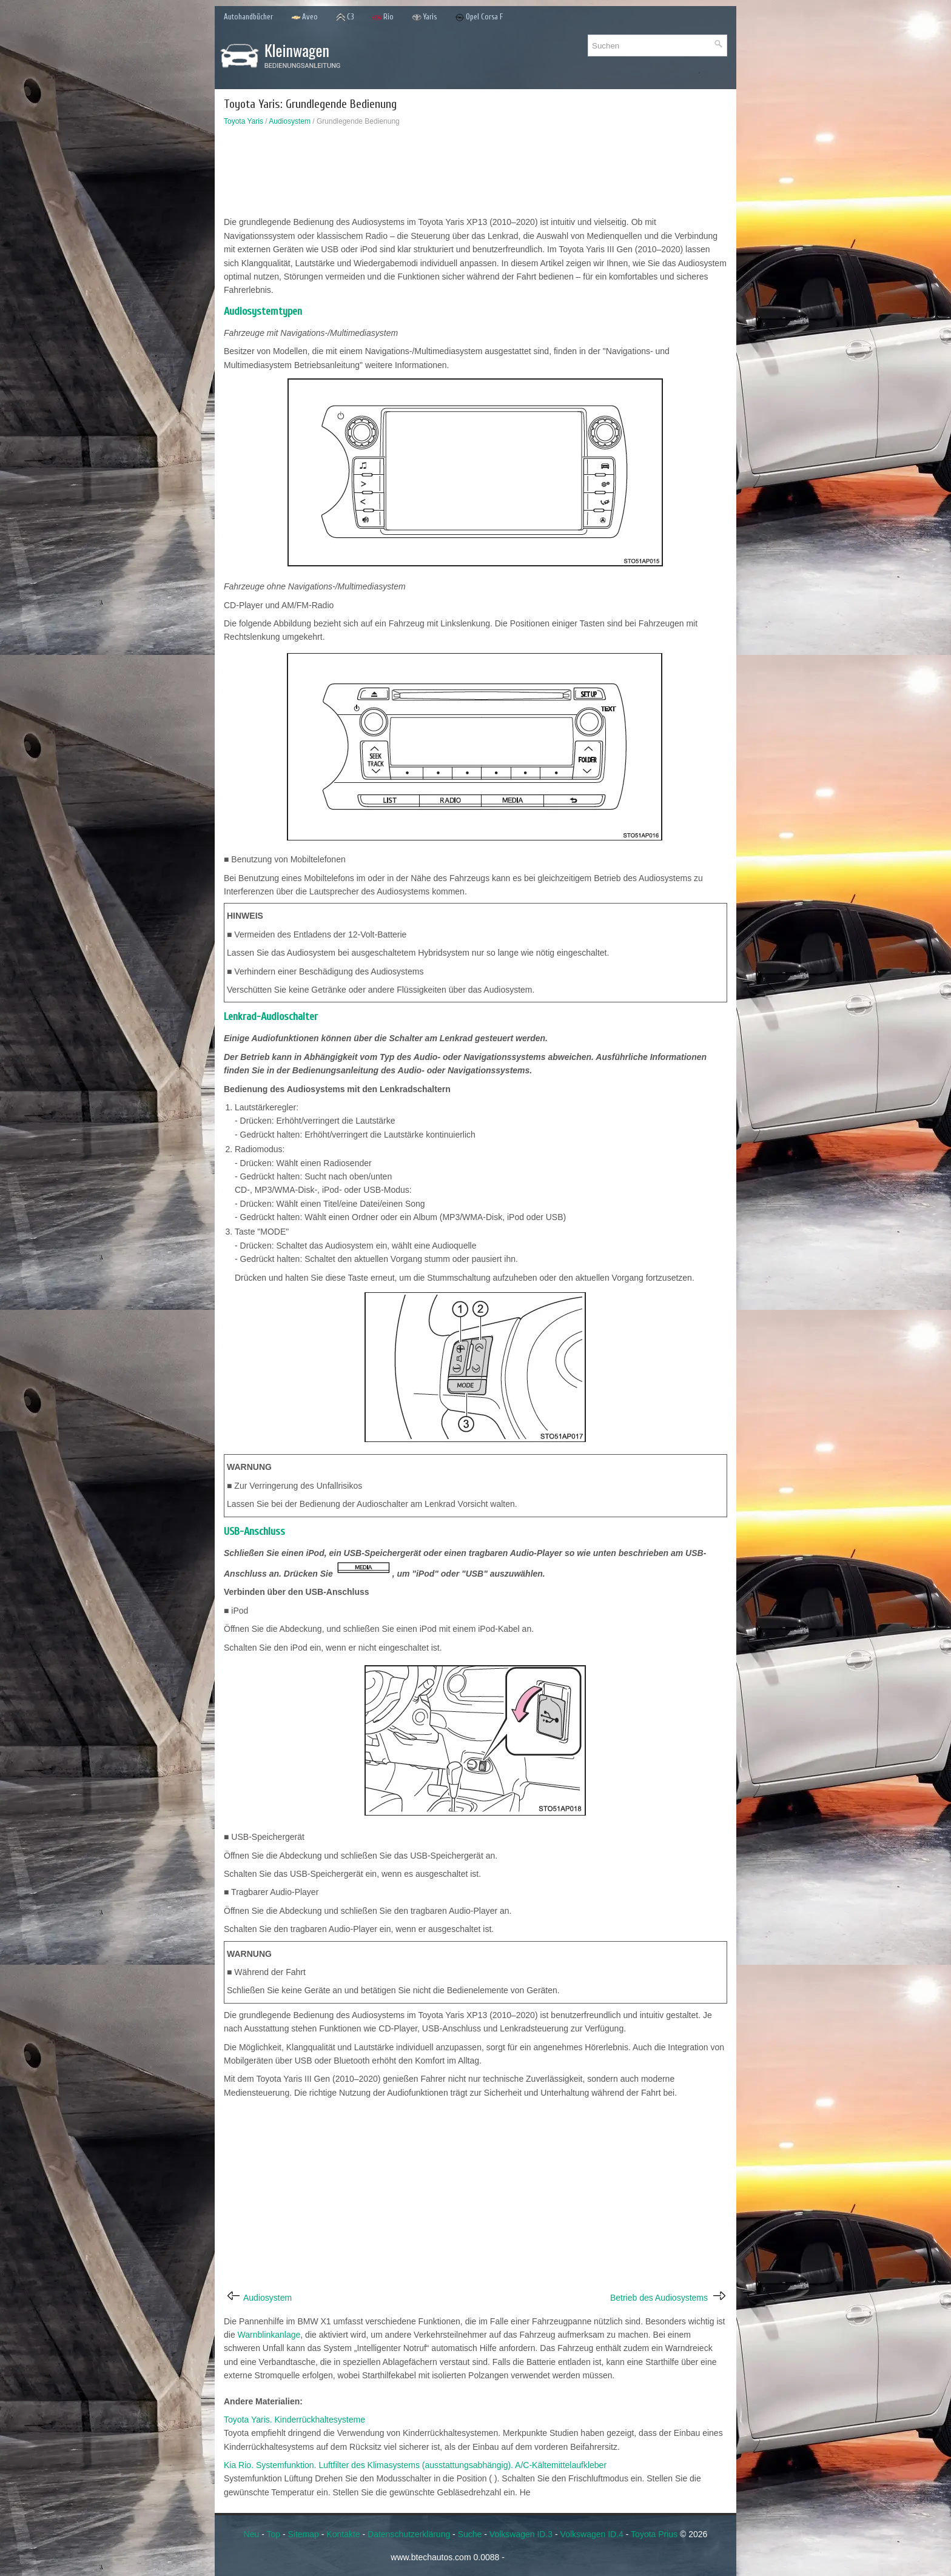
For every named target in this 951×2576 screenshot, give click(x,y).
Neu (252, 2534)
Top (273, 2534)
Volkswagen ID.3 (521, 2534)
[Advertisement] (475, 174)
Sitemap (303, 2534)
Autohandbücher (248, 16)
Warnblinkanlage (269, 2335)
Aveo (304, 17)
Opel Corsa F (479, 17)
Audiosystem (290, 121)
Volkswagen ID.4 (591, 2534)
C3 (345, 17)
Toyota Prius (654, 2534)
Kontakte (343, 2534)
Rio (383, 17)
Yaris (424, 17)
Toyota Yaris (243, 121)
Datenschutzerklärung (409, 2534)
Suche (470, 2534)
